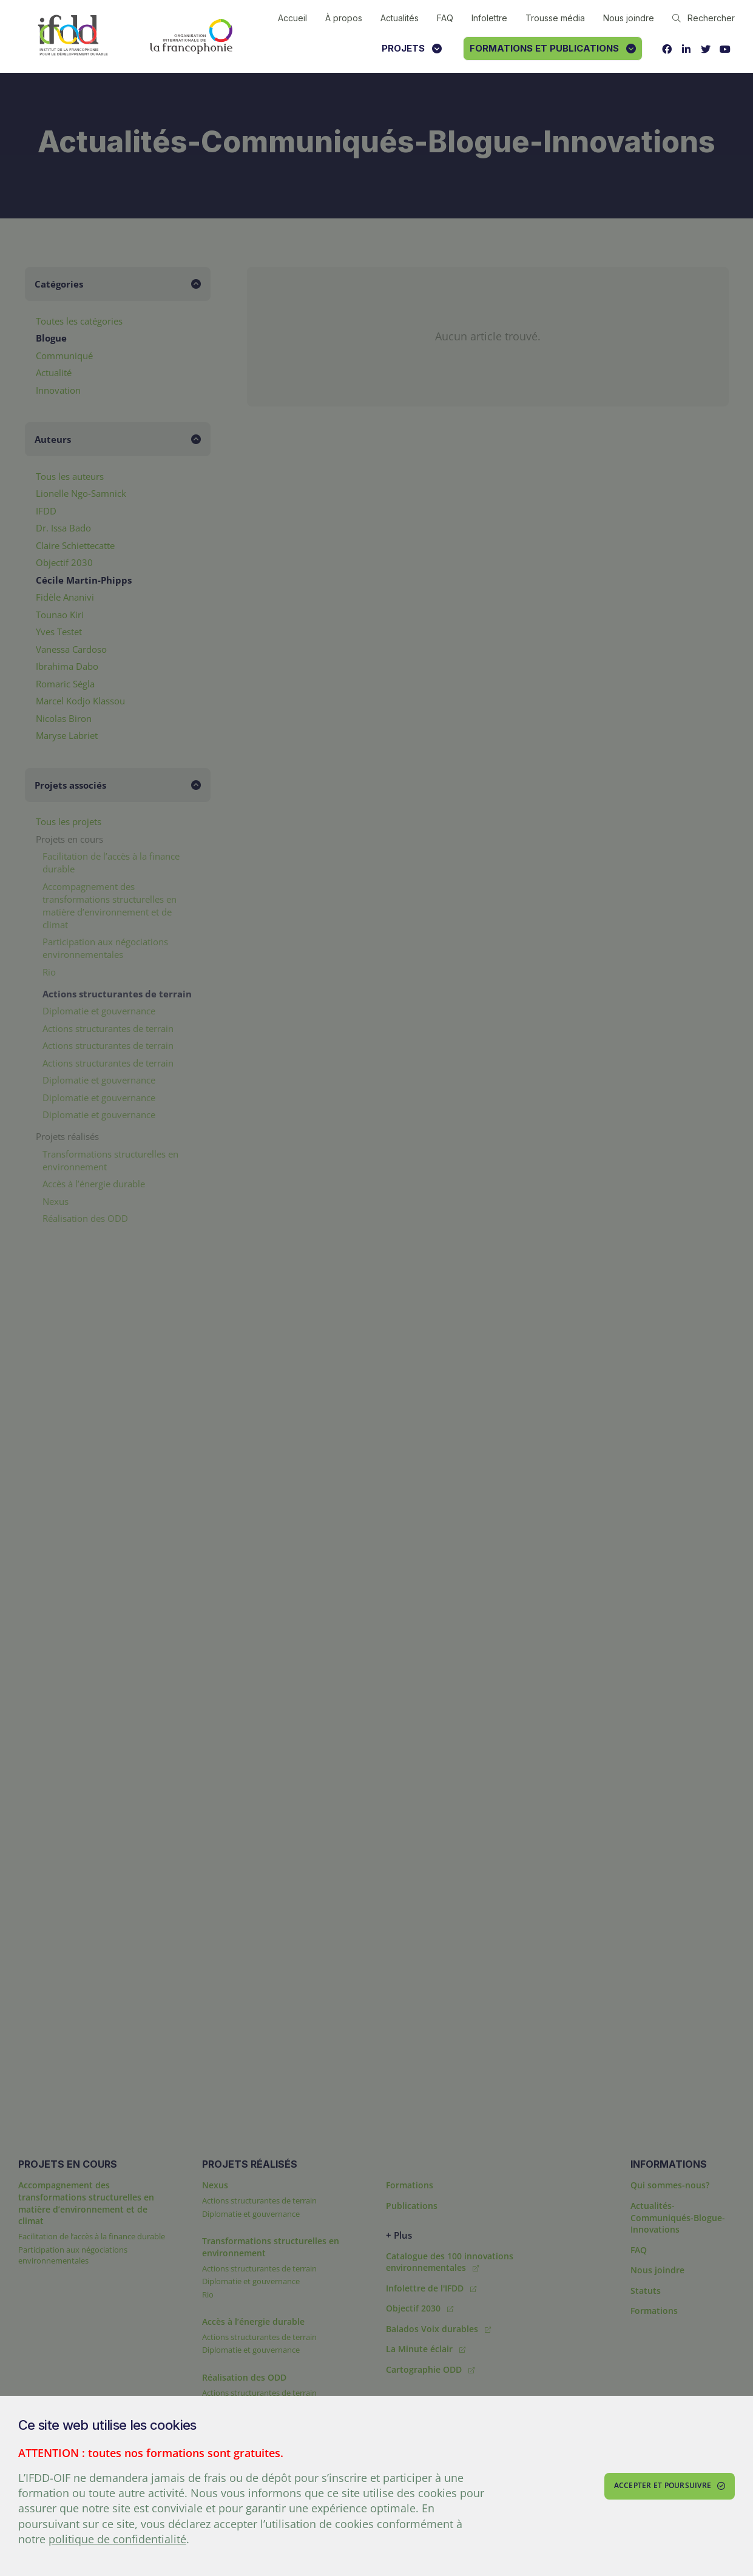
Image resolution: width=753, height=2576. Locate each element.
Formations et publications (553, 48)
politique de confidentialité (117, 2539)
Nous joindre (628, 18)
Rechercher (703, 18)
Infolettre (489, 18)
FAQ (445, 18)
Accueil (292, 18)
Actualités (399, 18)
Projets (412, 48)
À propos (343, 18)
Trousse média (555, 18)
